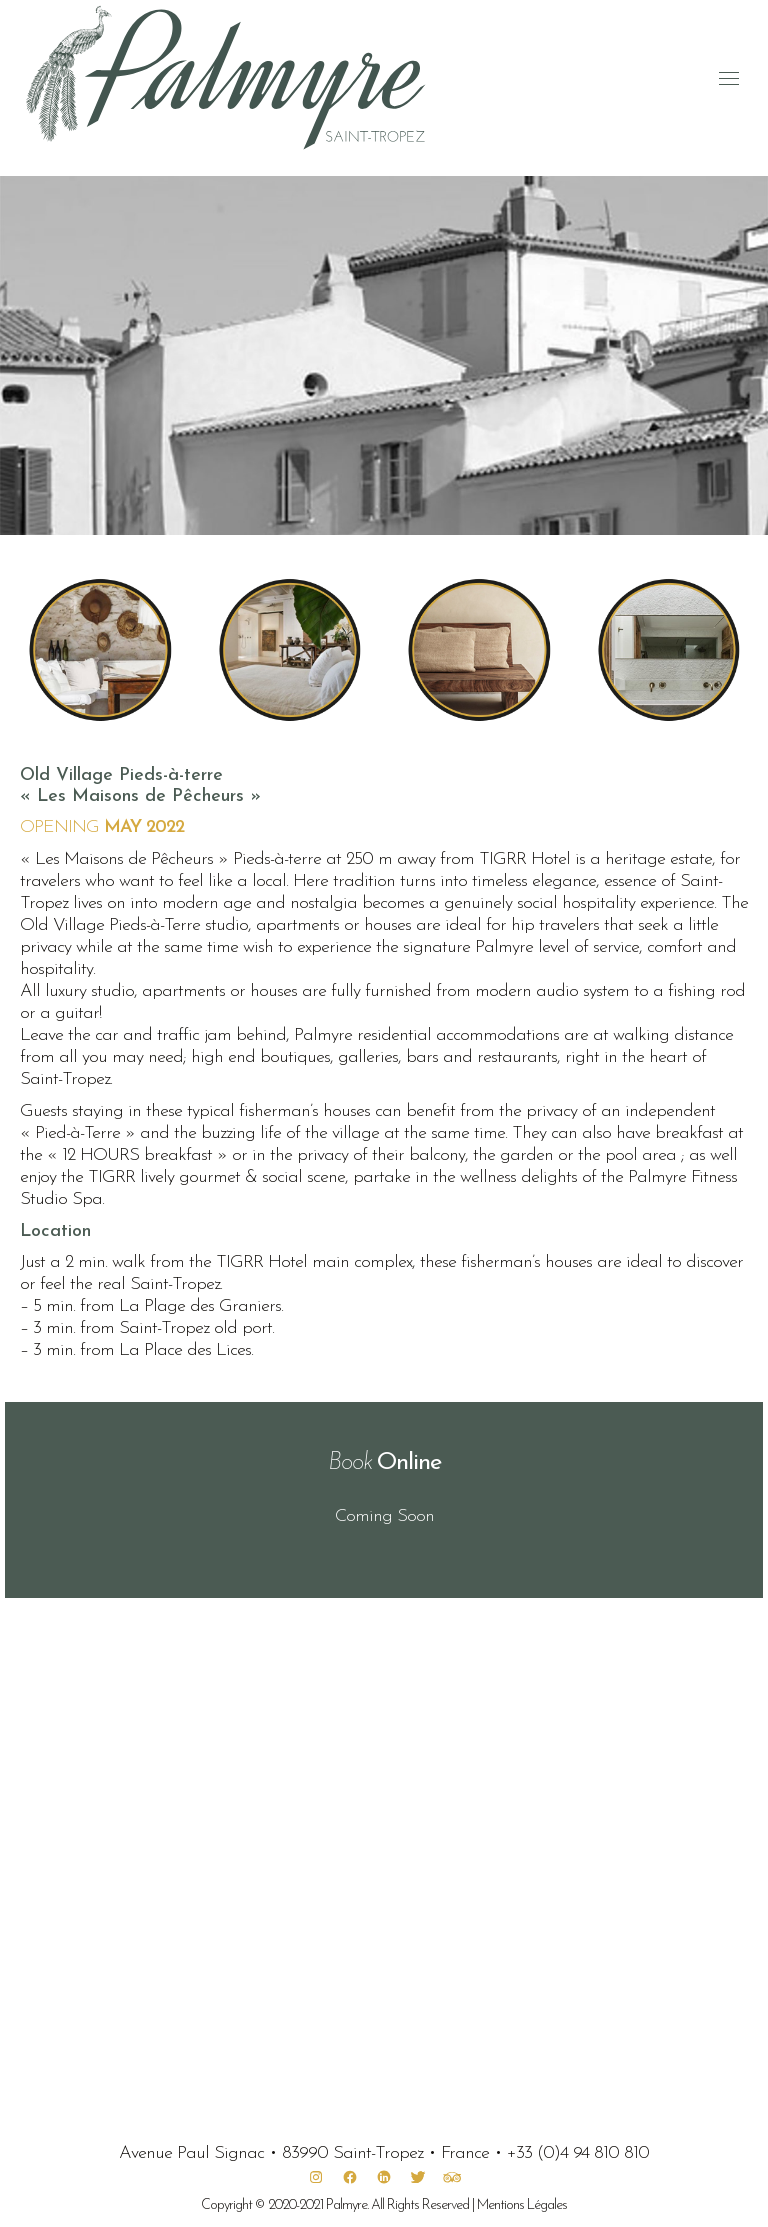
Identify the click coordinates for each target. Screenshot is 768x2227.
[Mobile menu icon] (729, 78)
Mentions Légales (522, 2205)
